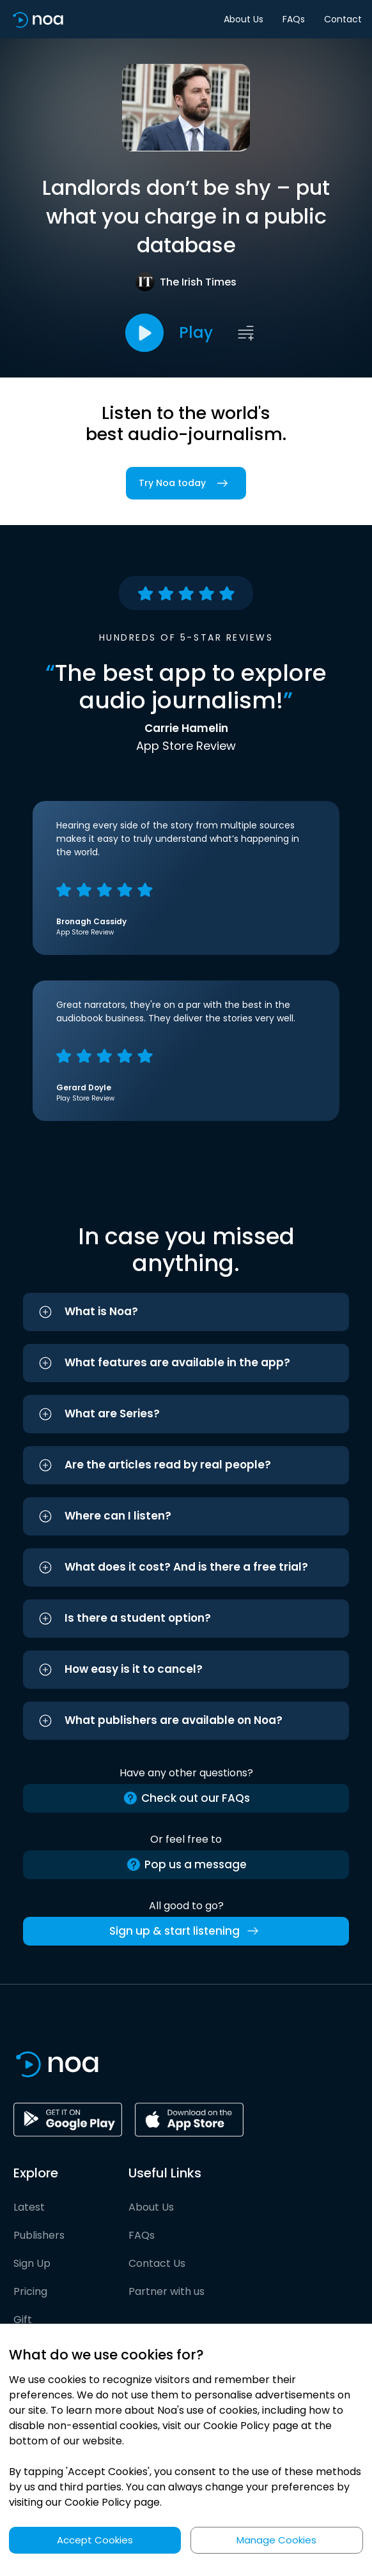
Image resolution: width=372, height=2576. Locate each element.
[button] (186, 1312)
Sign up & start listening (186, 1931)
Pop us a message (186, 1865)
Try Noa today (186, 483)
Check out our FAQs (186, 1798)
